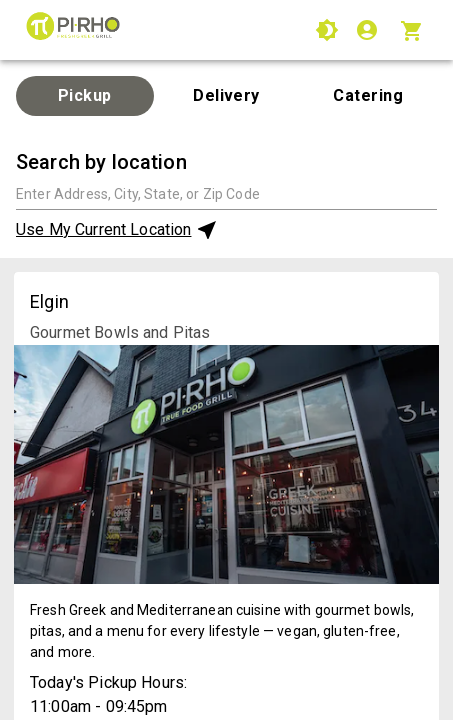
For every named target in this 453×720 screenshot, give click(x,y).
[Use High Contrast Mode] (327, 30)
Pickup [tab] (85, 95)
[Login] (369, 30)
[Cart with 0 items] (414, 30)
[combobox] (226, 193)
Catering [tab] (368, 95)
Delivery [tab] (226, 95)
